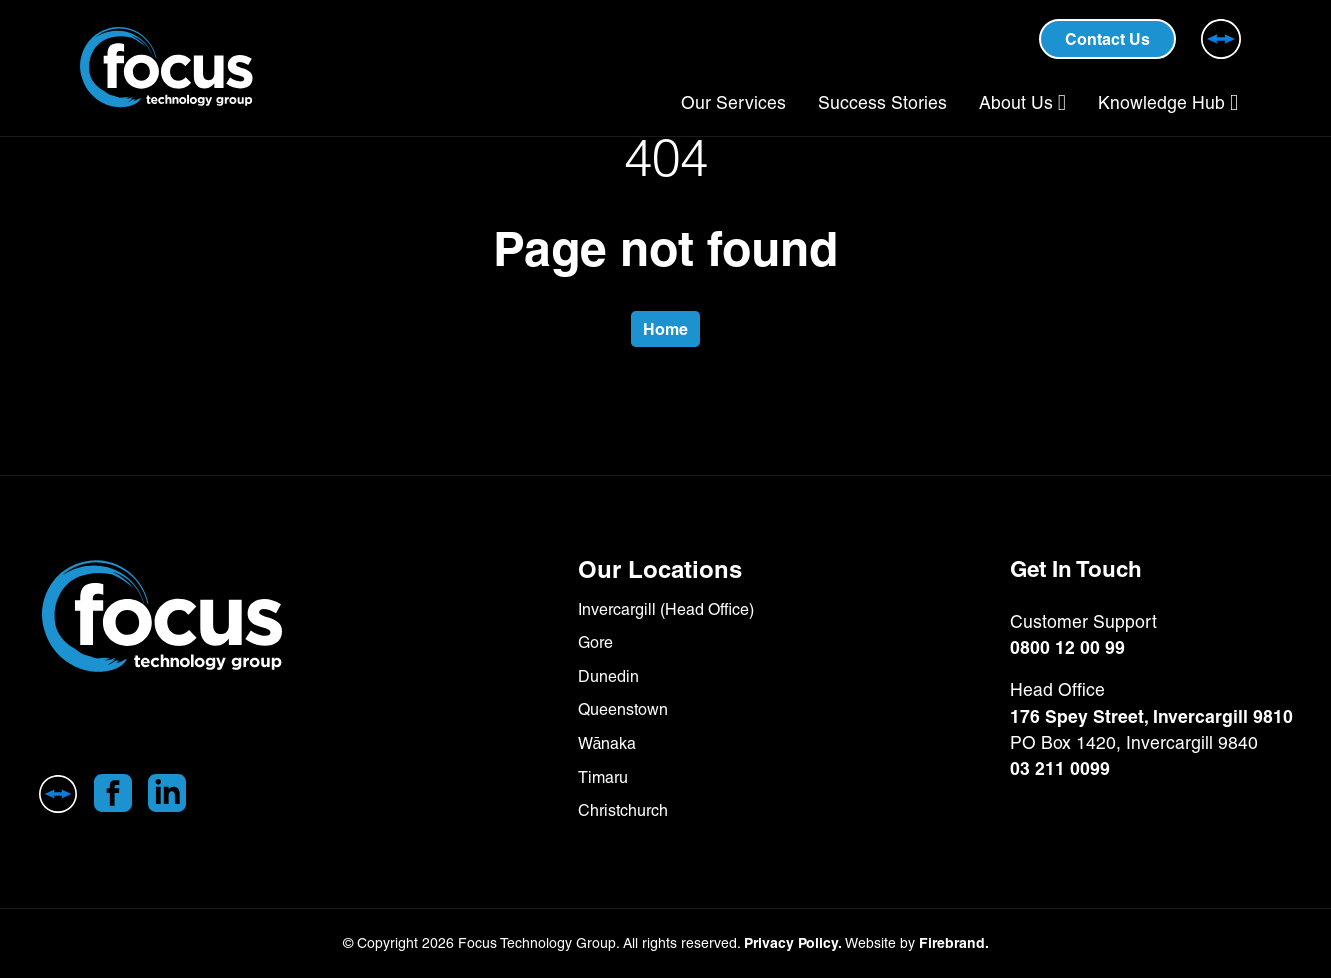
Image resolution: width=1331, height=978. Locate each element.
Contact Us (1107, 39)
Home (665, 329)
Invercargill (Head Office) (666, 609)
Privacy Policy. (793, 943)
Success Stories (882, 103)
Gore (595, 642)
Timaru (603, 777)
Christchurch (623, 810)
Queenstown (623, 709)
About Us (1016, 103)
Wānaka (607, 743)
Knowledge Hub (1161, 103)
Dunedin (608, 676)
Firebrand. (954, 943)
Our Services (733, 103)
